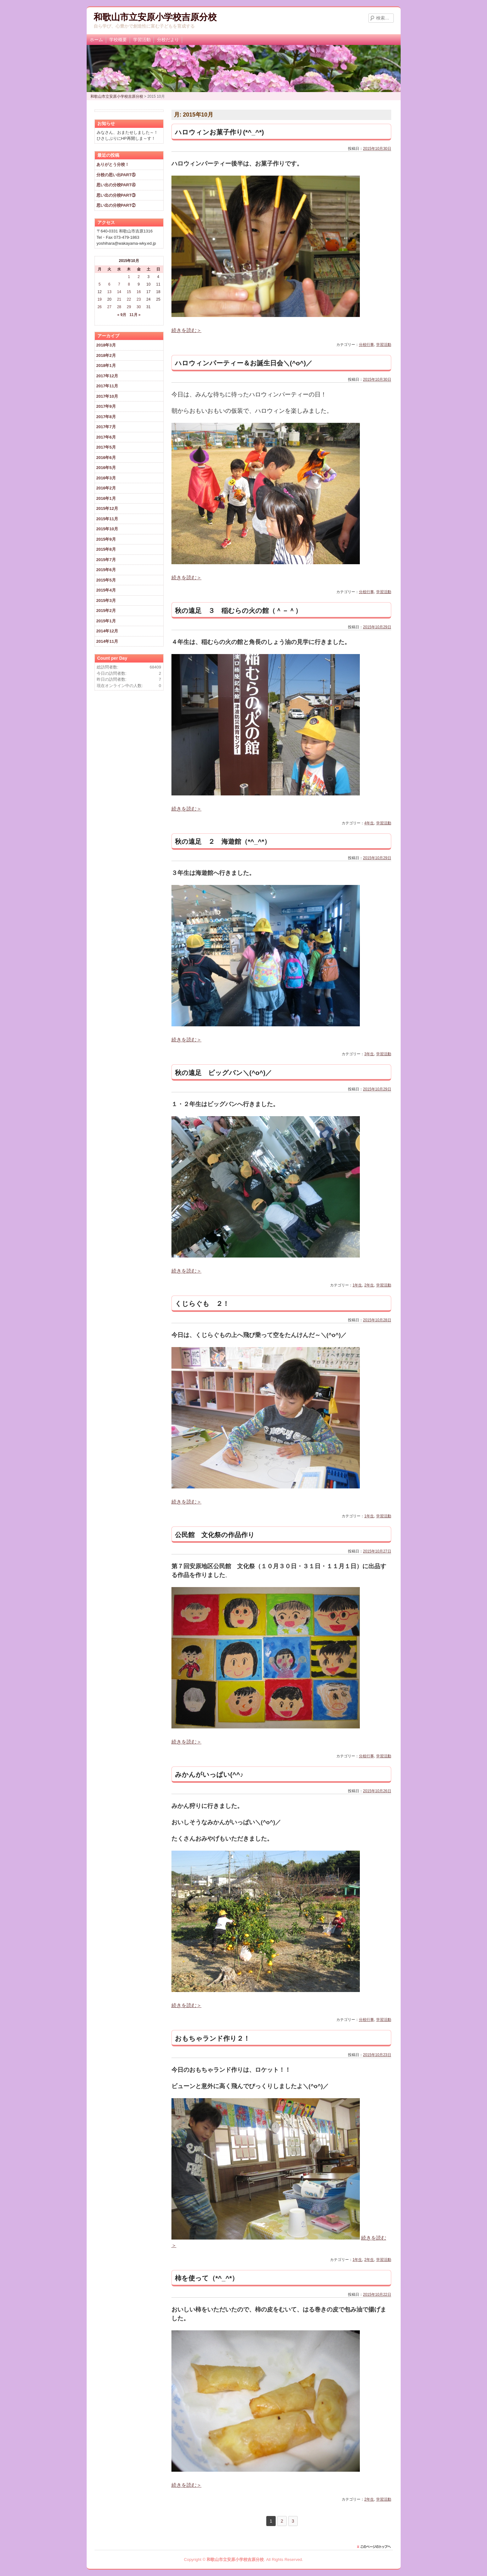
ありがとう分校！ (112, 164)
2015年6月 (106, 569)
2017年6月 (106, 437)
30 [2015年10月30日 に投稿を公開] (139, 307)
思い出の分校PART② (116, 205)
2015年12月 (107, 508)
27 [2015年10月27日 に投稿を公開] (109, 307)
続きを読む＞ (186, 330)
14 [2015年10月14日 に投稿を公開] (119, 292)
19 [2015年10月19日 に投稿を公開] (99, 299)
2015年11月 (107, 518)
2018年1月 (106, 365)
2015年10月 (107, 529)
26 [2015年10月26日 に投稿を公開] (99, 307)
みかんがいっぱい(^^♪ (209, 1774)
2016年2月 (106, 488)
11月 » (134, 315)
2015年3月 (106, 600)
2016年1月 (106, 498)
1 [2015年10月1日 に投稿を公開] (129, 277)
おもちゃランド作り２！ (212, 2038)
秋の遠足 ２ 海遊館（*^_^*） (223, 841)
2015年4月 (106, 590)
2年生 (369, 1285)
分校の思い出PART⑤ (116, 174)
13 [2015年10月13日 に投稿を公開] (109, 292)
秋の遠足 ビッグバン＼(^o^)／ (223, 1072)
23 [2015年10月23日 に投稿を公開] (139, 299)
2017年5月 (106, 447)
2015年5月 (106, 580)
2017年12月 (107, 376)
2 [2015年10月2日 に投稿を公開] (139, 277)
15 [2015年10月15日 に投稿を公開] (129, 292)
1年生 (357, 1285)
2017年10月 (107, 396)
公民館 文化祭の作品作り (215, 1534)
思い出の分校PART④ (116, 185)
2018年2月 (106, 355)
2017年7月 (106, 426)
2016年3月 (106, 478)
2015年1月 (106, 621)
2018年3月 (106, 345)
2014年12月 (107, 631)
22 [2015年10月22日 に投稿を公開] (129, 299)
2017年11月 (107, 386)
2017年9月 (106, 406)
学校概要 (118, 39)
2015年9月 (106, 539)
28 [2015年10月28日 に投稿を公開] (119, 307)
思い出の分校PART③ (116, 195)
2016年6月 (106, 457)
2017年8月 (106, 416)
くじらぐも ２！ (202, 1303)
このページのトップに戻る (375, 2547)
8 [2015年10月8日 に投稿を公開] (129, 284)
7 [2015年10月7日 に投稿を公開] (119, 284)
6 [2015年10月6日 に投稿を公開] (109, 284)
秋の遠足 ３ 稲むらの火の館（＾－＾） (238, 610)
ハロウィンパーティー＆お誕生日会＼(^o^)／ (243, 363)
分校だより (168, 39)
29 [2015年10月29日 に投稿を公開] (129, 307)
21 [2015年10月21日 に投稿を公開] (119, 299)
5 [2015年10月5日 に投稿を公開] (100, 284)
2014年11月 (107, 641)
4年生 (369, 823)
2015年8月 (106, 549)
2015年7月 (106, 559)
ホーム (96, 39)
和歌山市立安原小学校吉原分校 (155, 17)
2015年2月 (106, 610)
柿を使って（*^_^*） (206, 2278)
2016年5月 (106, 467)
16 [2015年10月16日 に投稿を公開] (139, 292)
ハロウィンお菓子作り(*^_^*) (226, 132)
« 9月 (121, 315)
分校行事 (366, 344)
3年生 (369, 1054)
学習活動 (142, 39)
